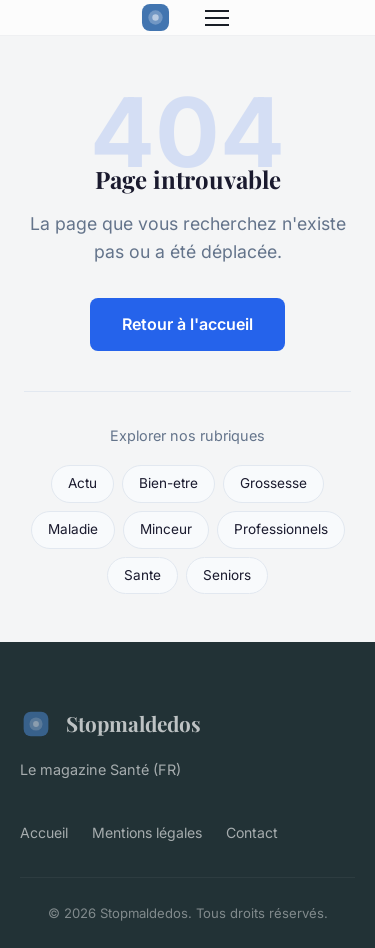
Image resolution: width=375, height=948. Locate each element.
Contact (252, 832)
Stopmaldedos (110, 724)
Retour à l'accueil (187, 324)
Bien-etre (168, 483)
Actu (82, 483)
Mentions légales (147, 832)
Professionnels (281, 529)
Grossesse (273, 483)
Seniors (227, 575)
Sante (142, 575)
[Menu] (217, 18)
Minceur (166, 529)
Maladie (73, 529)
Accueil (44, 832)
